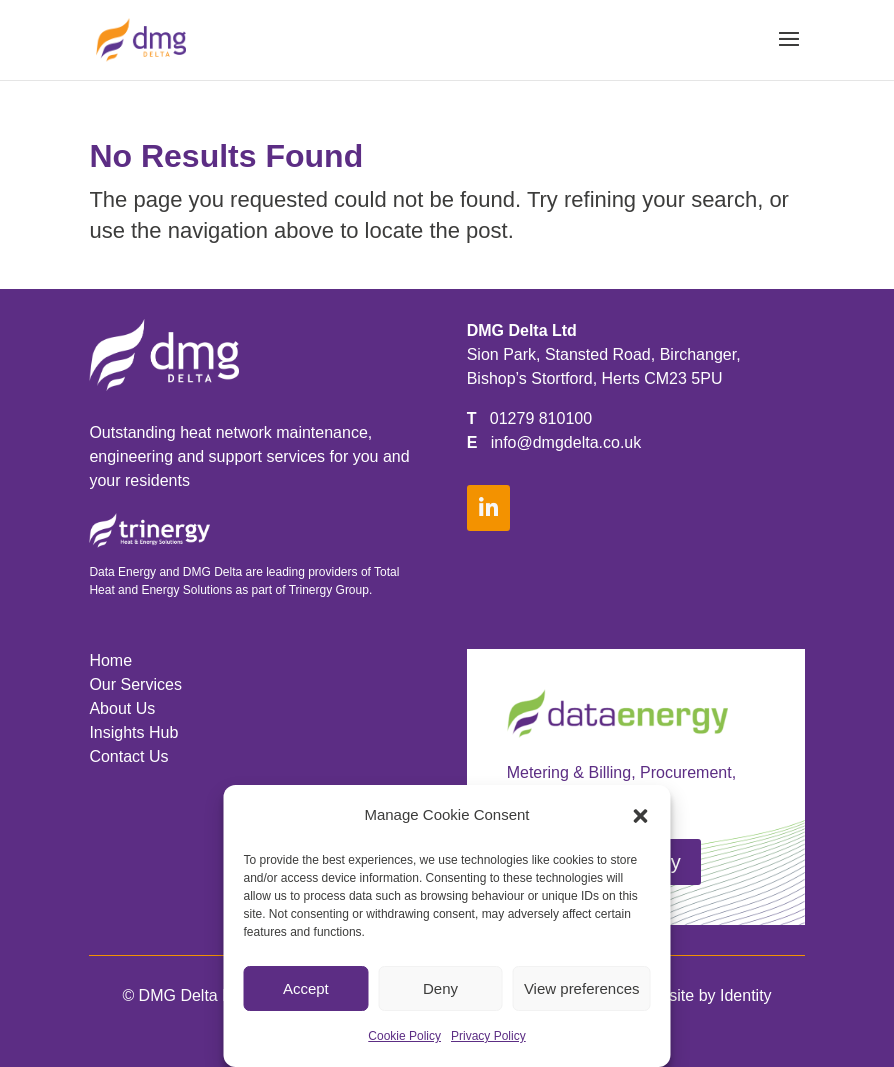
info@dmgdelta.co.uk (566, 442)
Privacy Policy (488, 1036)
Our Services (135, 684)
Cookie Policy (404, 1036)
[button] (641, 816)
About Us (122, 708)
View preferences (582, 988)
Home (110, 660)
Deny (440, 988)
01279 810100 (541, 418)
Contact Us (128, 756)
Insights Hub (133, 732)
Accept (306, 988)
